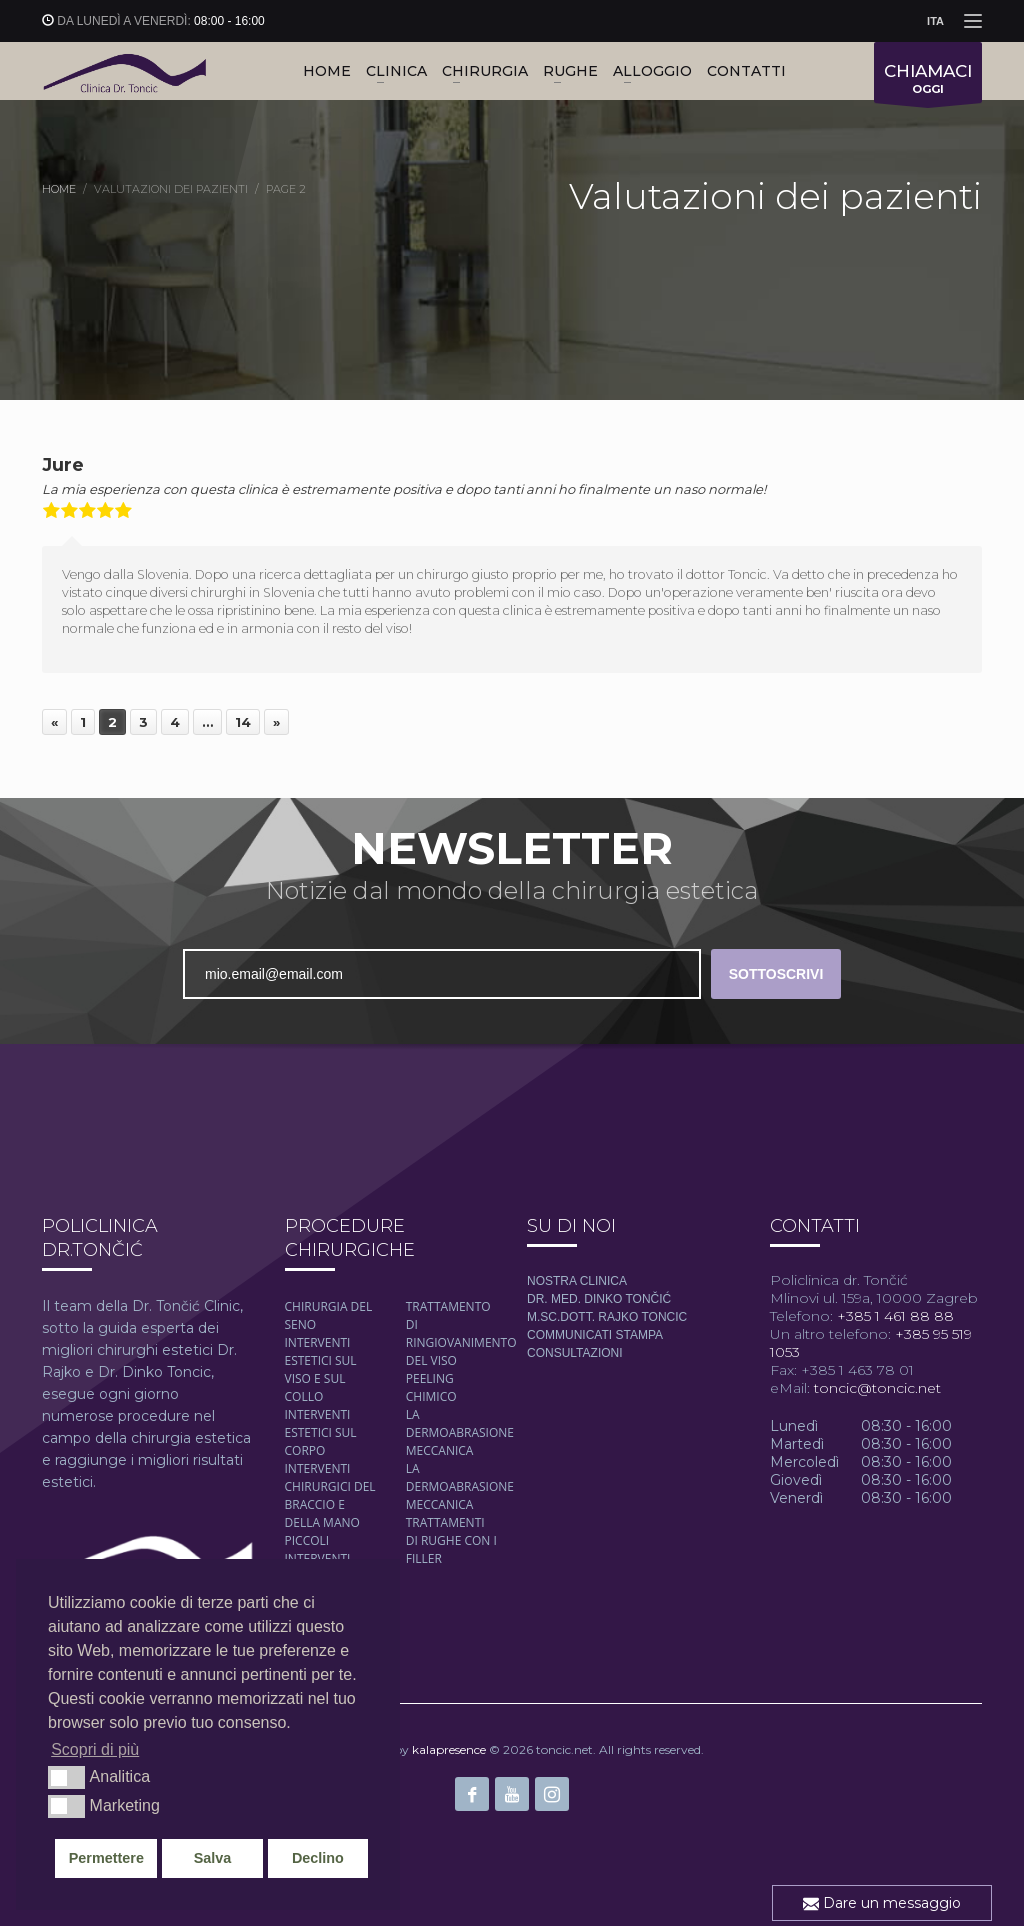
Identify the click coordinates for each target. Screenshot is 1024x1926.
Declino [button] (318, 1858)
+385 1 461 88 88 (893, 1316)
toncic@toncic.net (877, 1388)
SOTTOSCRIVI (776, 974)
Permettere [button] (106, 1858)
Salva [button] (213, 1858)
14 (243, 722)
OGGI (928, 82)
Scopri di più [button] (95, 1749)
